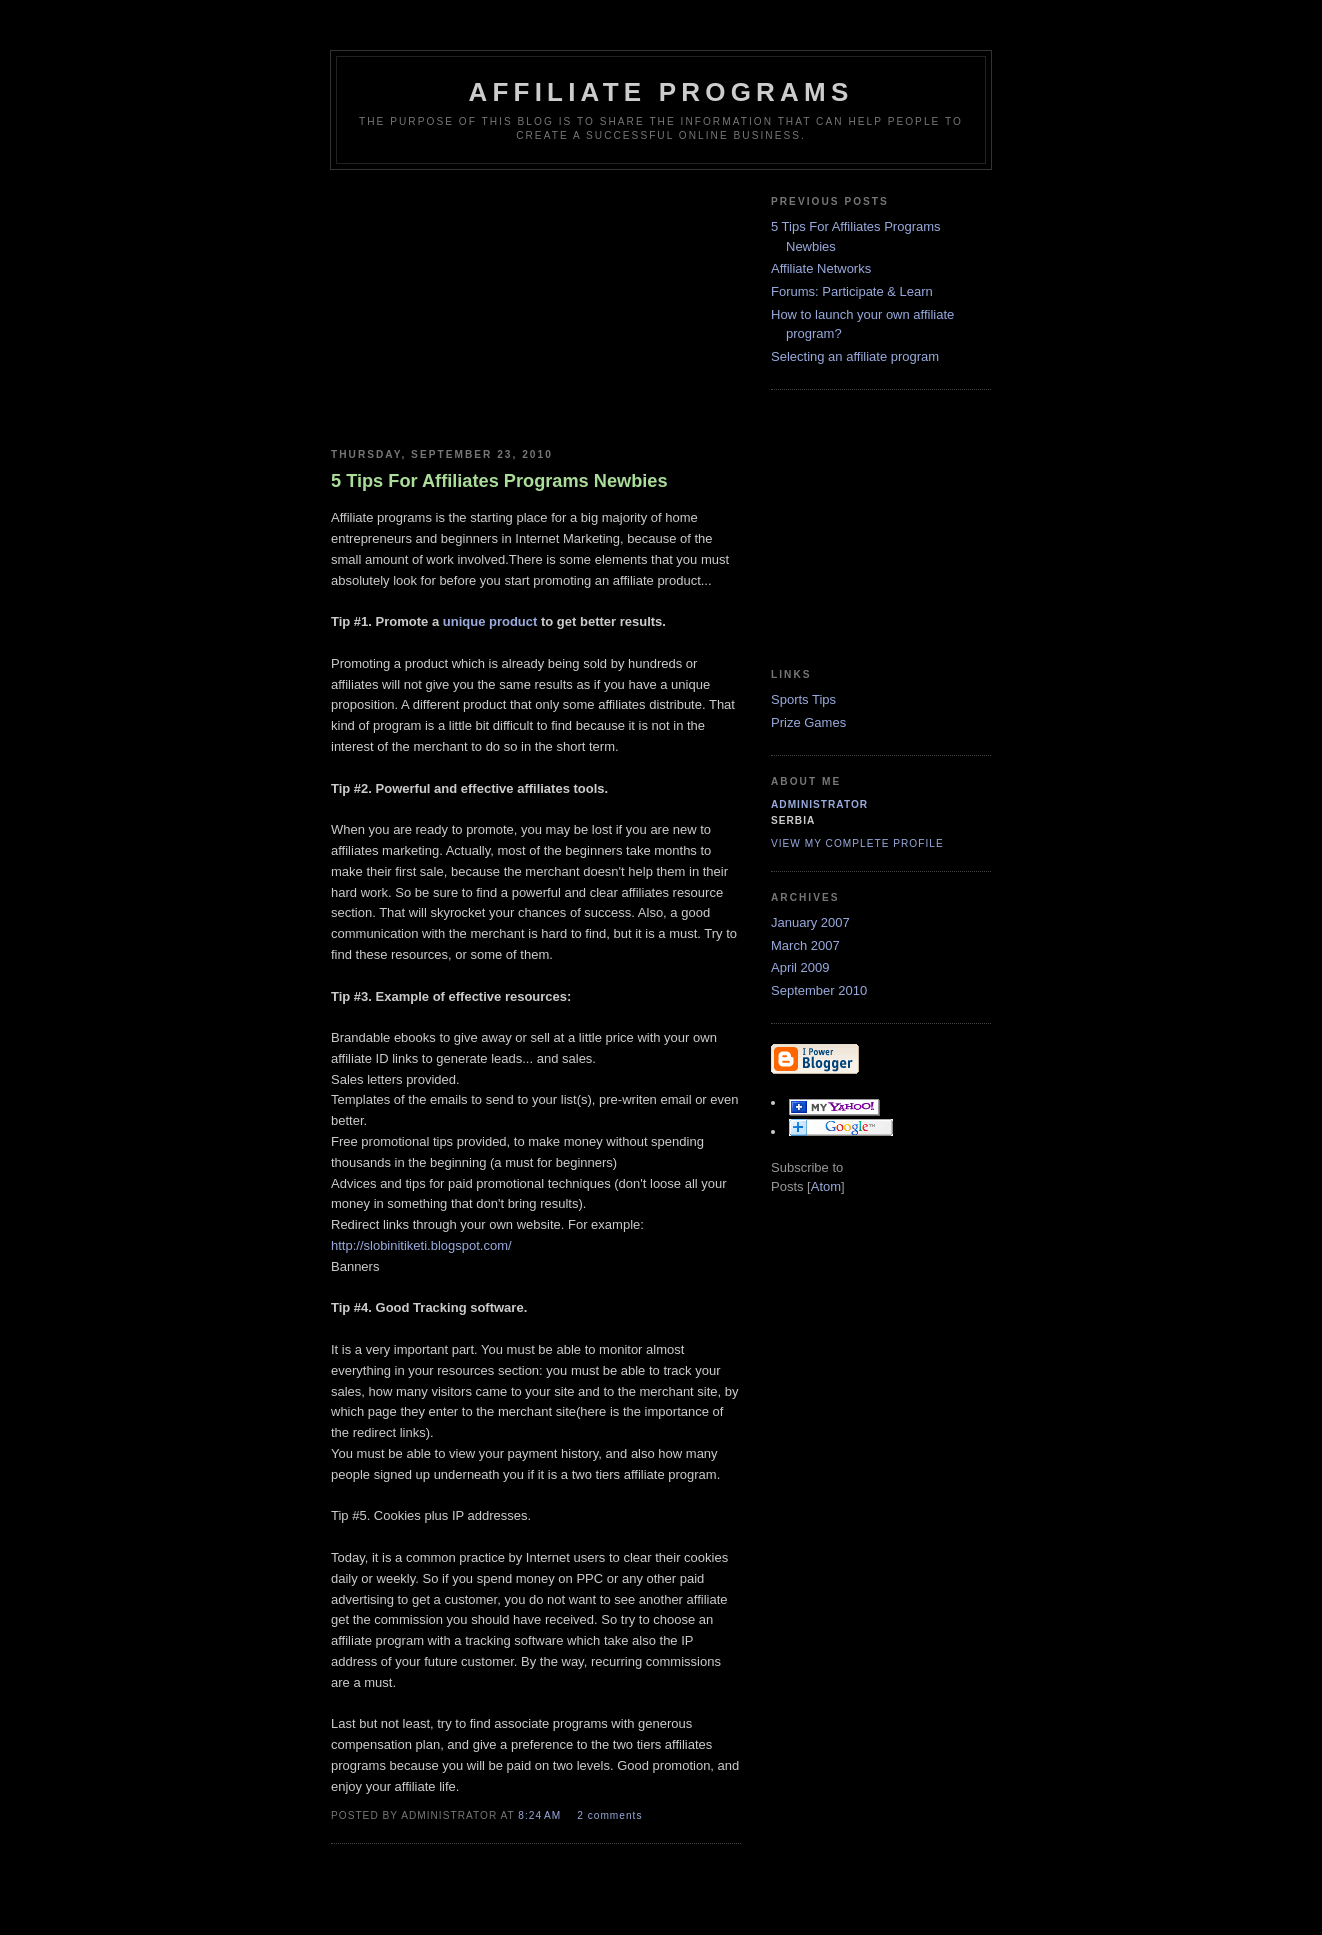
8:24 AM (541, 1815)
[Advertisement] (536, 305)
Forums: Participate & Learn (852, 291)
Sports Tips (803, 699)
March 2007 (805, 945)
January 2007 (810, 922)
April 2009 (800, 967)
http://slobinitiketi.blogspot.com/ (421, 1245)
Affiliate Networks (821, 268)
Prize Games (808, 722)
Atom (826, 1186)
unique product (490, 621)
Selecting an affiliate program (855, 356)
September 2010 (819, 990)
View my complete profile (857, 843)
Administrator (819, 804)
